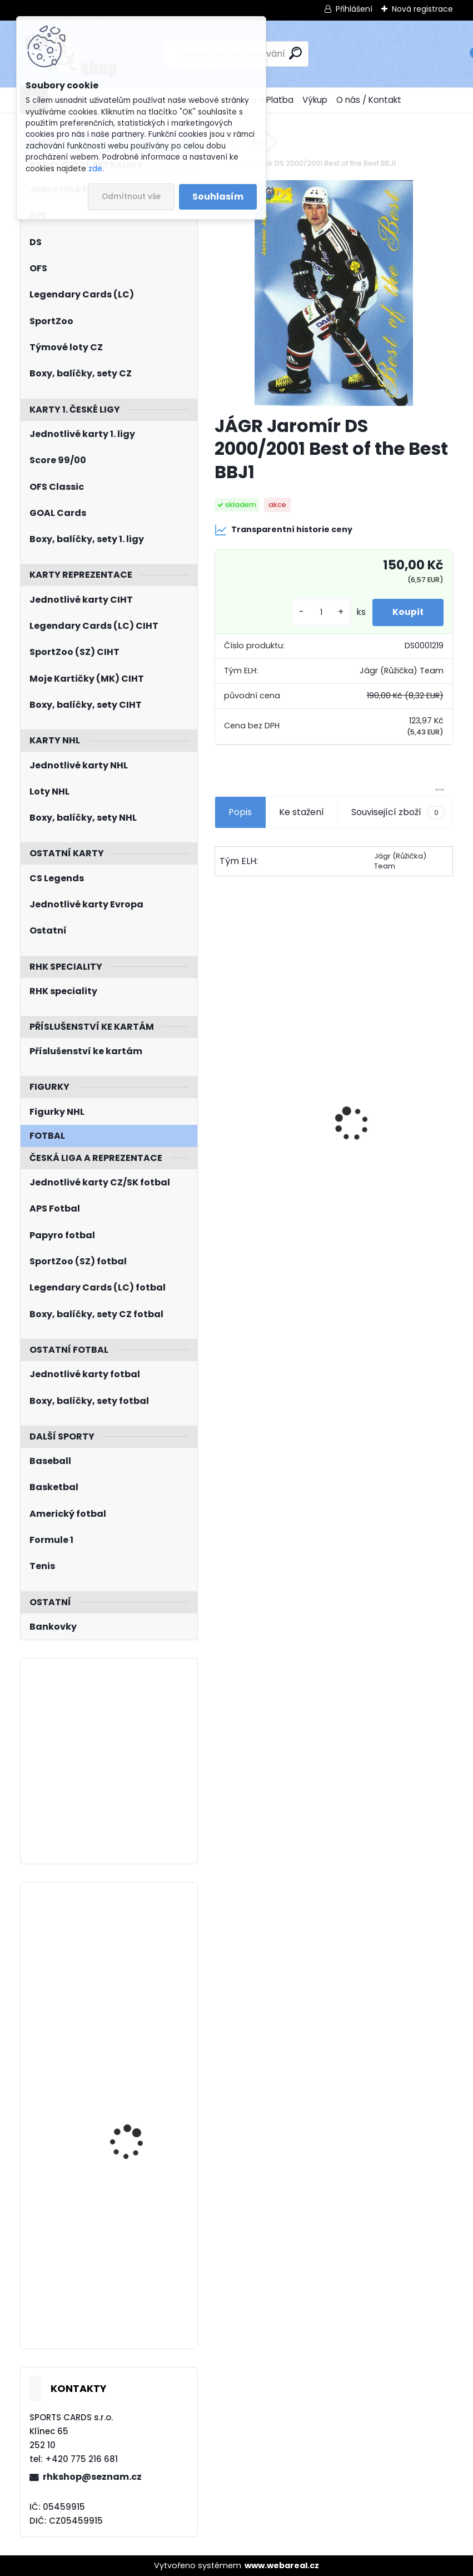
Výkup (314, 100)
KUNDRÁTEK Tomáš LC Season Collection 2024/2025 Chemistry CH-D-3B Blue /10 (136, 2094)
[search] (295, 53)
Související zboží (398, 812)
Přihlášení (354, 8)
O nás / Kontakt (368, 100)
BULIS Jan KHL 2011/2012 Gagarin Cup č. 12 (139, 1940)
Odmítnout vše (131, 196)
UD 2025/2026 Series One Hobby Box (267, 1130)
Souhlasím (217, 196)
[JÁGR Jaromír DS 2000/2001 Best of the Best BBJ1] (334, 293)
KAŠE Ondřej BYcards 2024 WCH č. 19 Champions (133, 2240)
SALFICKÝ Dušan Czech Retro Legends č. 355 (395, 1142)
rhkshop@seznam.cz (92, 2476)
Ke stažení (301, 812)
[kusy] (316, 612)
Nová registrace (422, 8)
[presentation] (221, 1104)
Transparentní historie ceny (283, 530)
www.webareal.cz (282, 2565)
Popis (240, 812)
